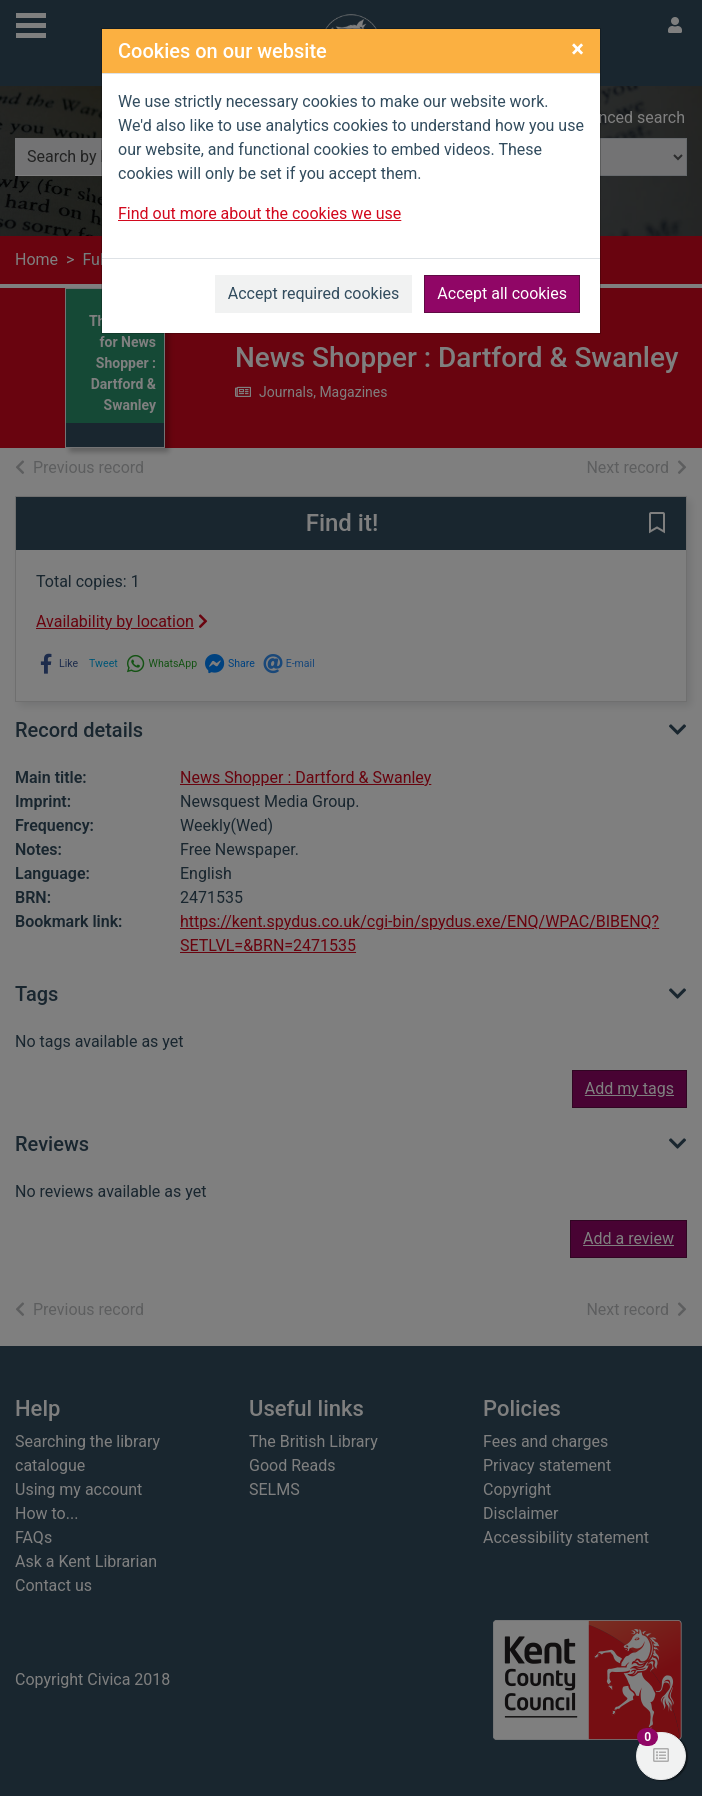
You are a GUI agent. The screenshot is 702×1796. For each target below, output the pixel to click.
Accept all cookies (502, 293)
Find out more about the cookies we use (259, 213)
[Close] (577, 49)
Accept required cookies (314, 293)
